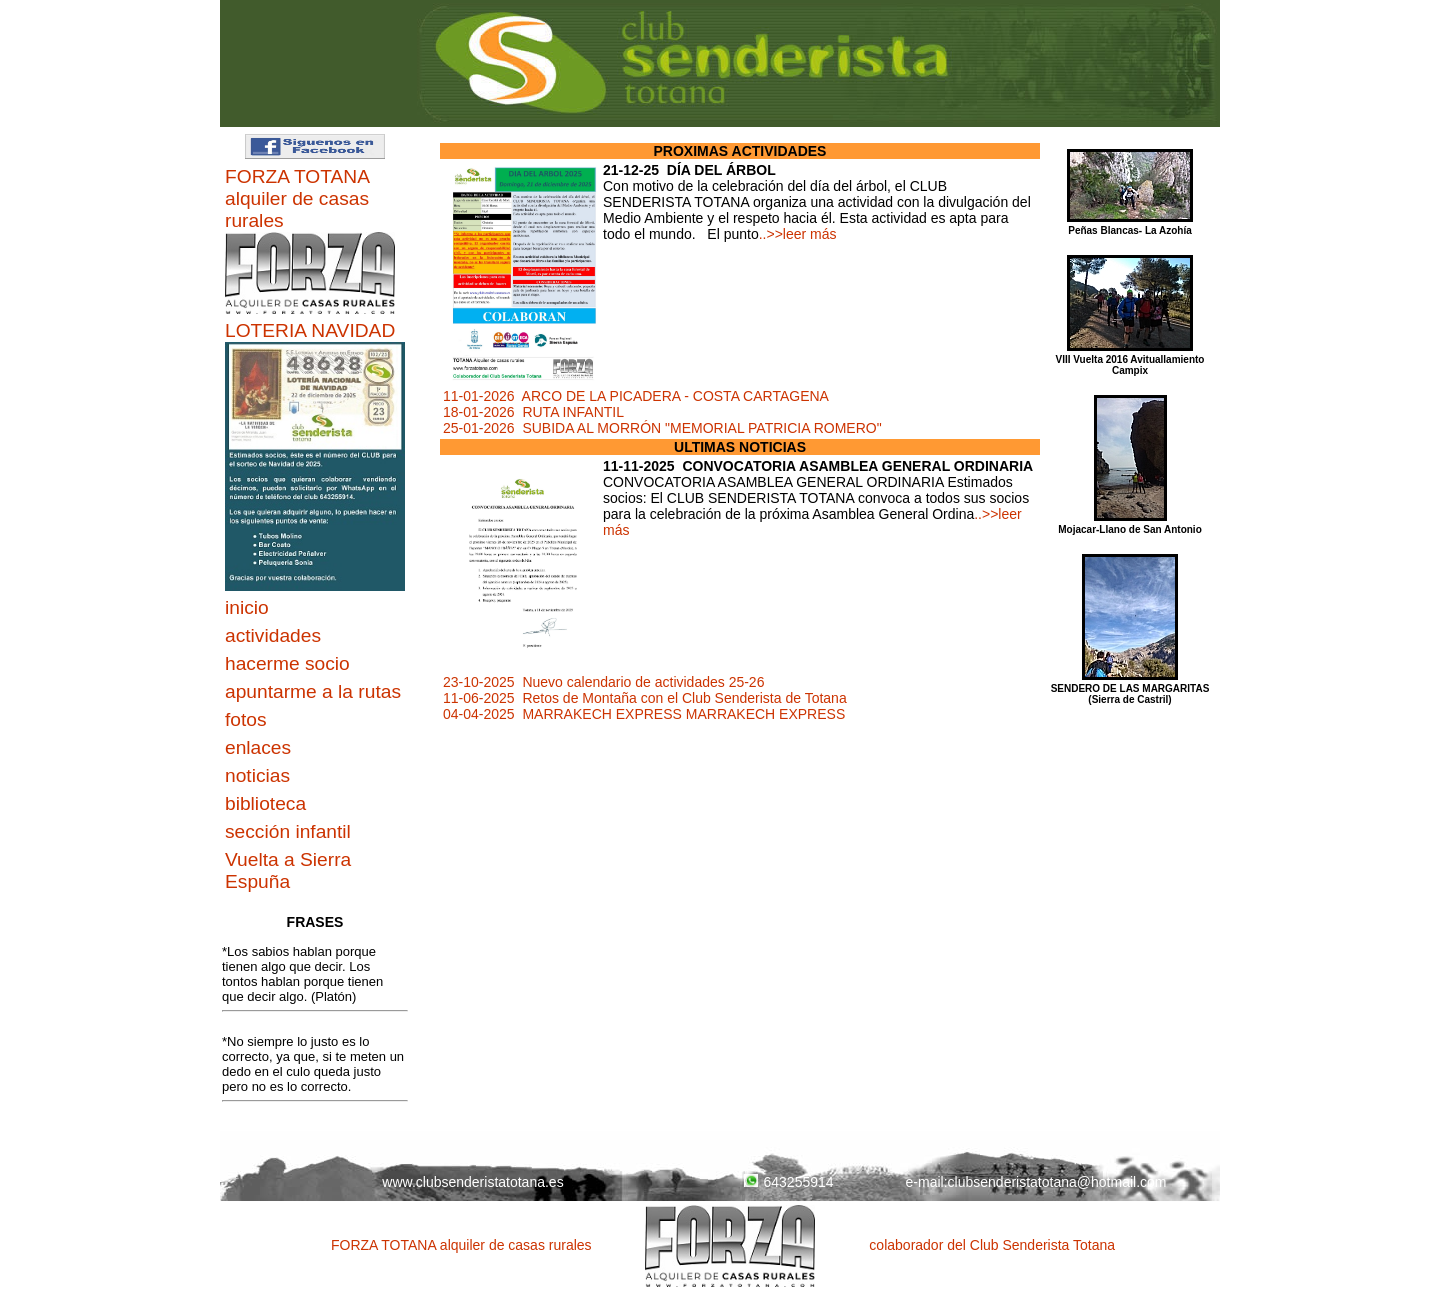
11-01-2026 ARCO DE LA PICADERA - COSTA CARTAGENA (636, 396)
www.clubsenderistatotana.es (472, 1182)
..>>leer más (798, 234)
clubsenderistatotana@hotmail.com (1057, 1182)
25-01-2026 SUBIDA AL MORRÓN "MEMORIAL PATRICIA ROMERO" (662, 428)
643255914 (788, 1182)
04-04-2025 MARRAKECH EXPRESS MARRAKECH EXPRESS (644, 714)
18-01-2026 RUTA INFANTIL (533, 412)
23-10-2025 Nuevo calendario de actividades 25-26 (603, 682)
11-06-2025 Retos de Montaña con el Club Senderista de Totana (645, 698)
